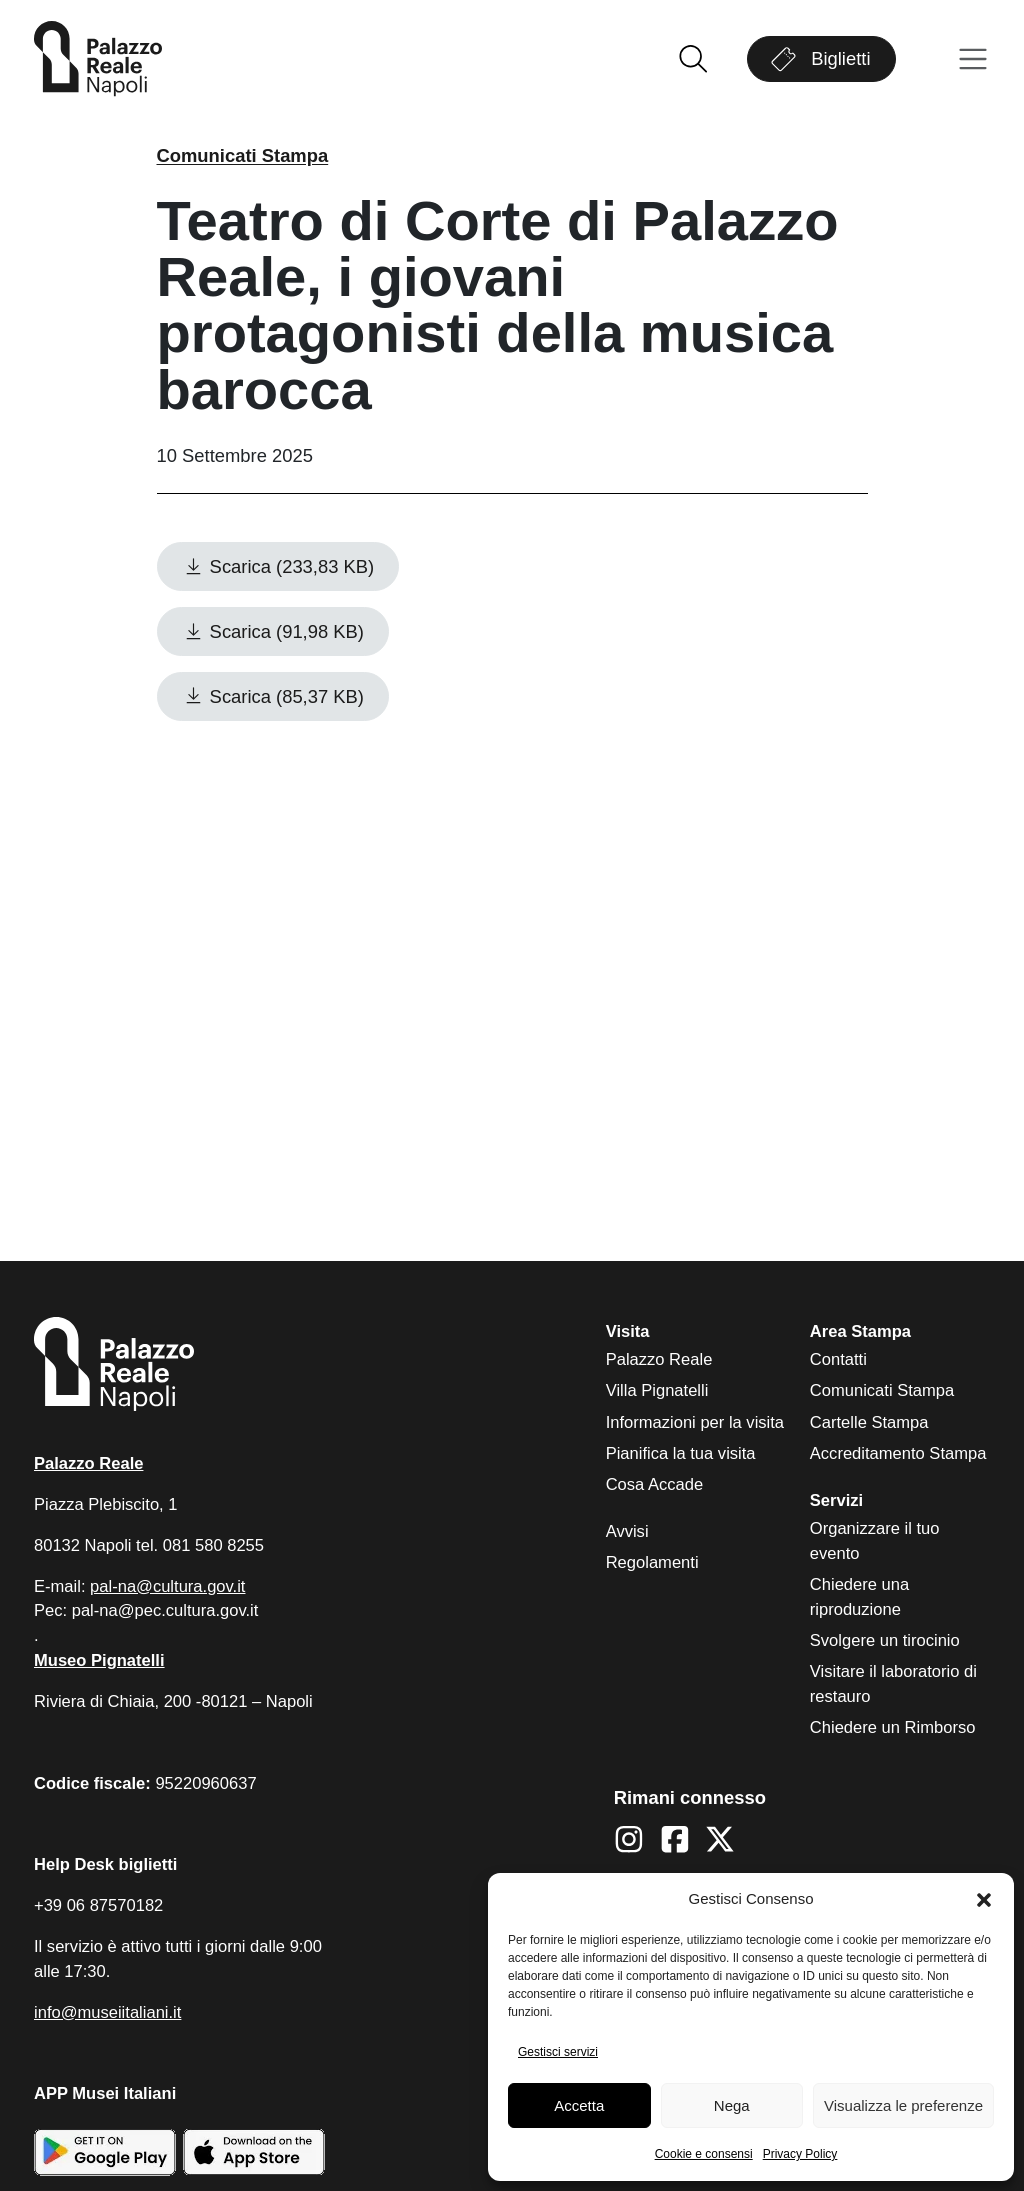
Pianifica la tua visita (681, 1453)
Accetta (579, 2105)
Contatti (838, 1359)
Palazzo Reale (659, 1359)
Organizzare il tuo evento (875, 1541)
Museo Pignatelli (99, 1660)
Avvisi (627, 1531)
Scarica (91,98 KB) (273, 631)
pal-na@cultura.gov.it (167, 1586)
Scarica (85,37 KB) (273, 696)
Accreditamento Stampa (898, 1453)
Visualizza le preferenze (903, 2105)
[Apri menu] (973, 59)
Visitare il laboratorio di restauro (893, 1684)
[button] (984, 1900)
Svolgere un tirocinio (885, 1640)
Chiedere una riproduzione (859, 1597)
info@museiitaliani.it (107, 2012)
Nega (732, 2105)
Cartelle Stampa (869, 1422)
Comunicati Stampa (243, 155)
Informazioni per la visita (695, 1422)
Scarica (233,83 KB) (278, 566)
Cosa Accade (655, 1484)
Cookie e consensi (704, 2154)
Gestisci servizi (558, 2052)
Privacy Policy (800, 2154)
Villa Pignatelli (657, 1390)
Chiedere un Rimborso (893, 1727)
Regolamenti (652, 1562)
